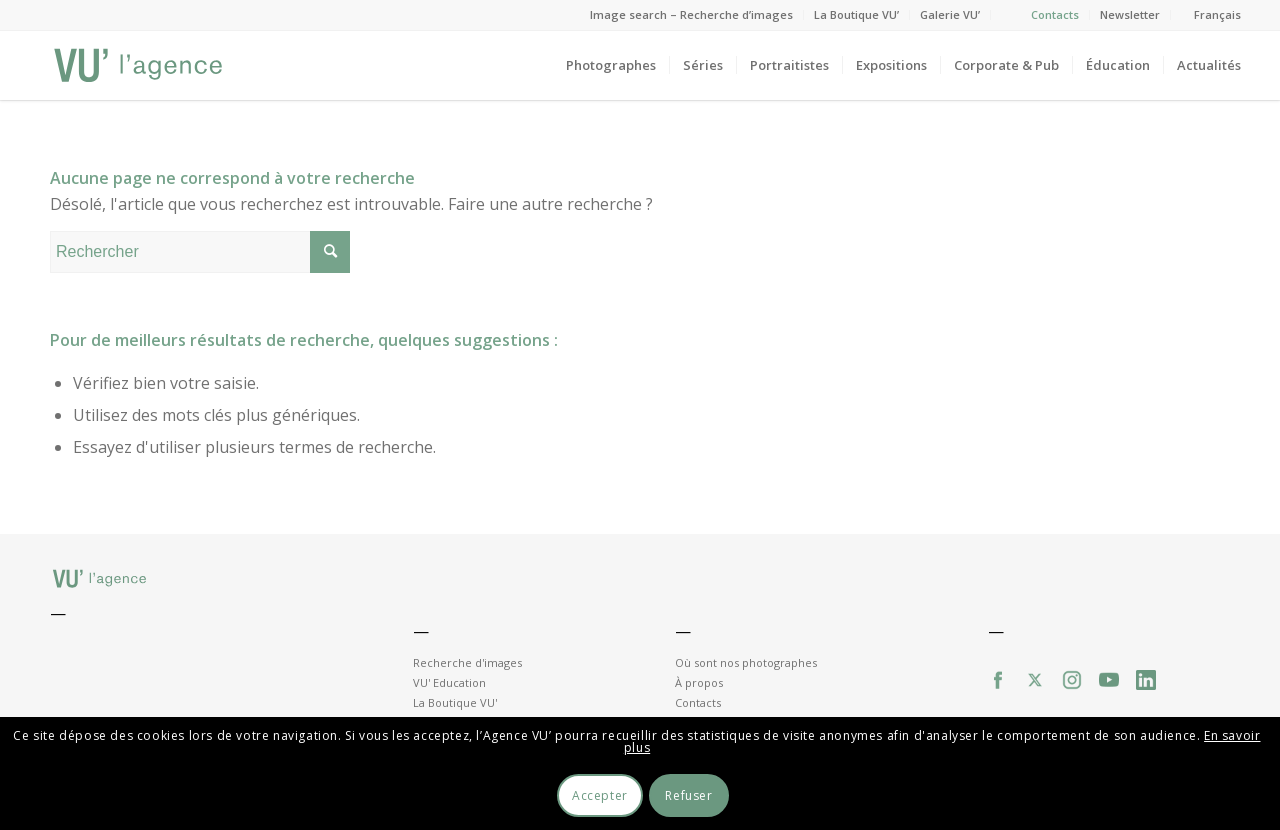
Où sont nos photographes (746, 662)
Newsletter (1130, 14)
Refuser (688, 795)
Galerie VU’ (950, 14)
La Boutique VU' (455, 702)
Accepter (600, 795)
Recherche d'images (467, 662)
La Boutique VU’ (856, 14)
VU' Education (449, 682)
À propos (699, 682)
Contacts (1055, 14)
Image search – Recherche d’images (691, 14)
